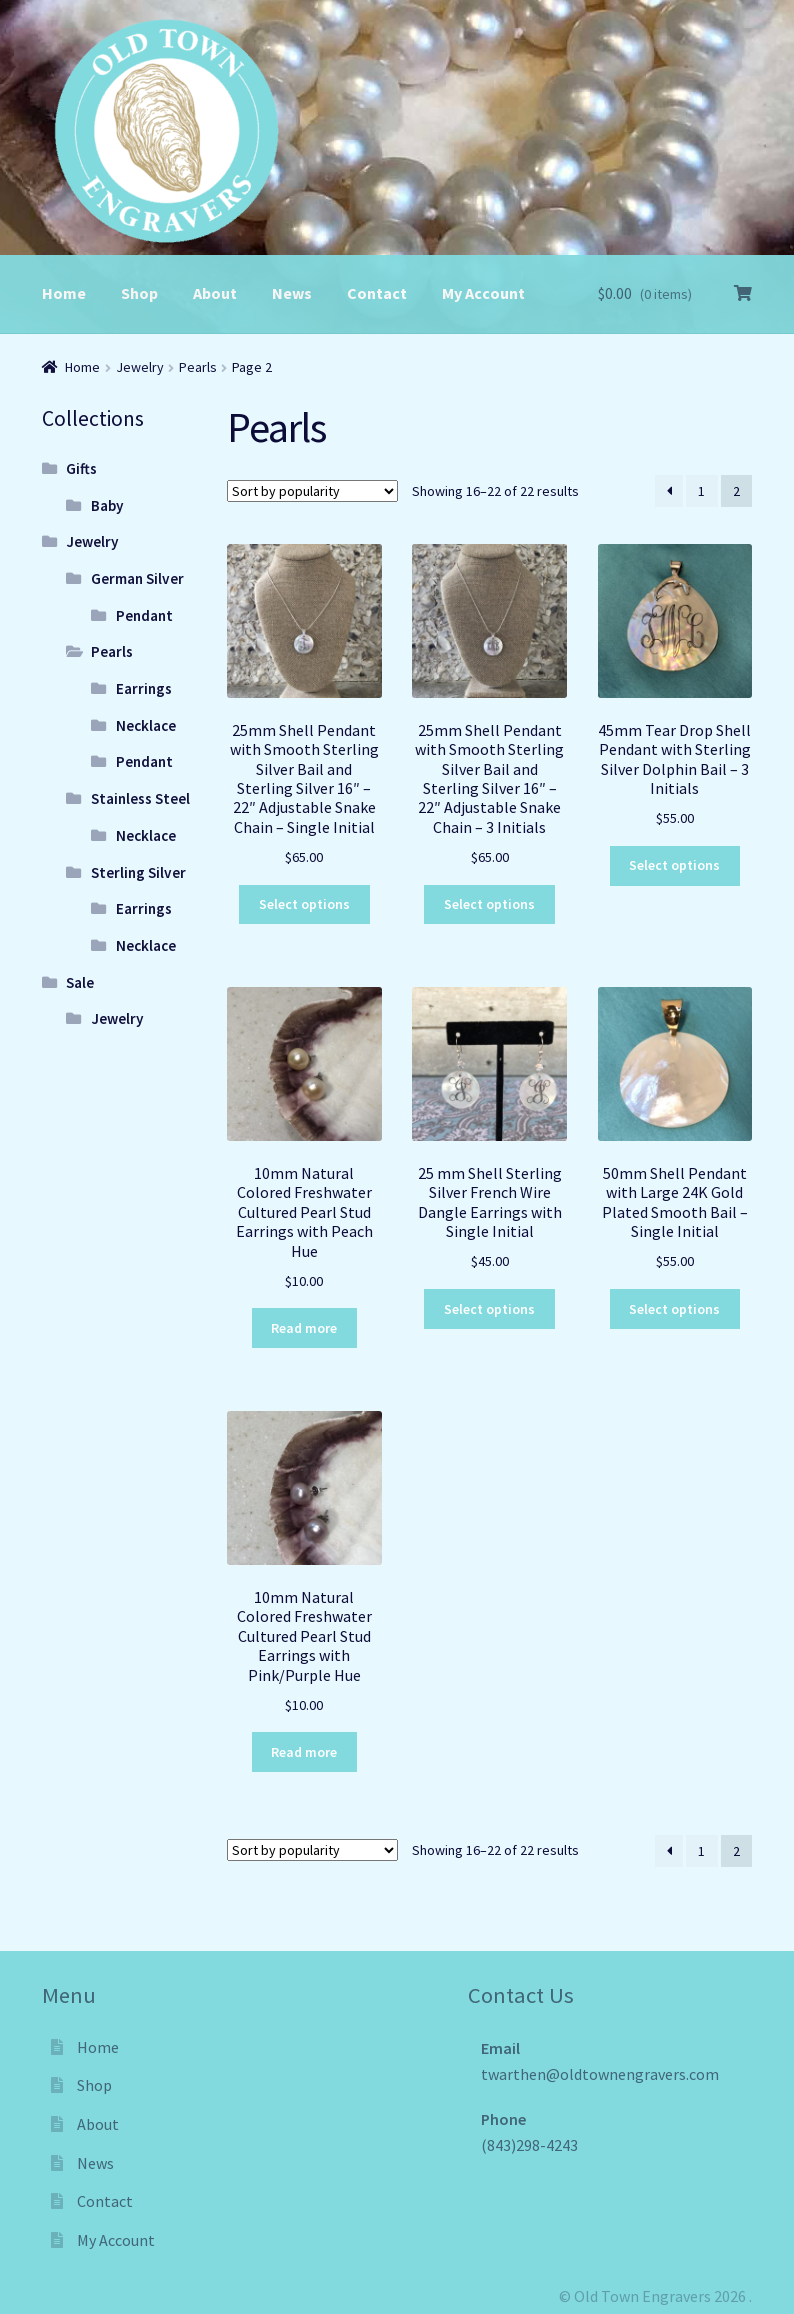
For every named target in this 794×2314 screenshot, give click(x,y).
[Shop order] (312, 491)
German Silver (137, 578)
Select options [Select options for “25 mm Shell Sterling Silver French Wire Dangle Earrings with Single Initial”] (489, 1309)
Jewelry (140, 367)
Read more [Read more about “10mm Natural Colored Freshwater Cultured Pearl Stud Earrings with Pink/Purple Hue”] (304, 1752)
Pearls (198, 367)
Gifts (81, 468)
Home (64, 293)
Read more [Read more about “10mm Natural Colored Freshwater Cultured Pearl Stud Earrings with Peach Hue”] (304, 1328)
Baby (107, 505)
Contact (377, 293)
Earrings (144, 688)
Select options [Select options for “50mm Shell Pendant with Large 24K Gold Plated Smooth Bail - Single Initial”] (674, 1309)
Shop (139, 293)
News (292, 293)
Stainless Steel (140, 798)
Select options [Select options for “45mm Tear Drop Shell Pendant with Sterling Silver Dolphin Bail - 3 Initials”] (674, 865)
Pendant (144, 615)
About (215, 293)
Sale (80, 982)
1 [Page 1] (701, 491)
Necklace (146, 725)
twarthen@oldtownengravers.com (600, 2074)
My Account (483, 293)
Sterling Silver (138, 872)
